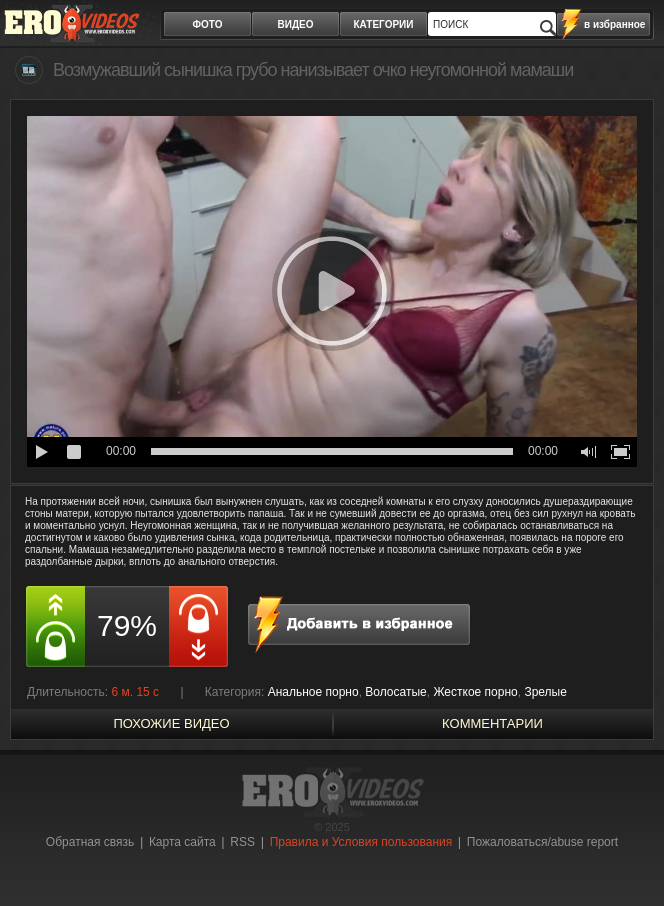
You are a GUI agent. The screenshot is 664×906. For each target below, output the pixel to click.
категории (384, 24)
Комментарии (492, 723)
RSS (242, 842)
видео (296, 24)
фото (208, 24)
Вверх (626, 855)
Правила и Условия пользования (361, 842)
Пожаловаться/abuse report (542, 842)
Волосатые (395, 692)
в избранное (614, 24)
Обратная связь (90, 842)
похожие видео (171, 723)
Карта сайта (182, 842)
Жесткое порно (475, 692)
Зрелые (545, 692)
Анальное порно (313, 692)
